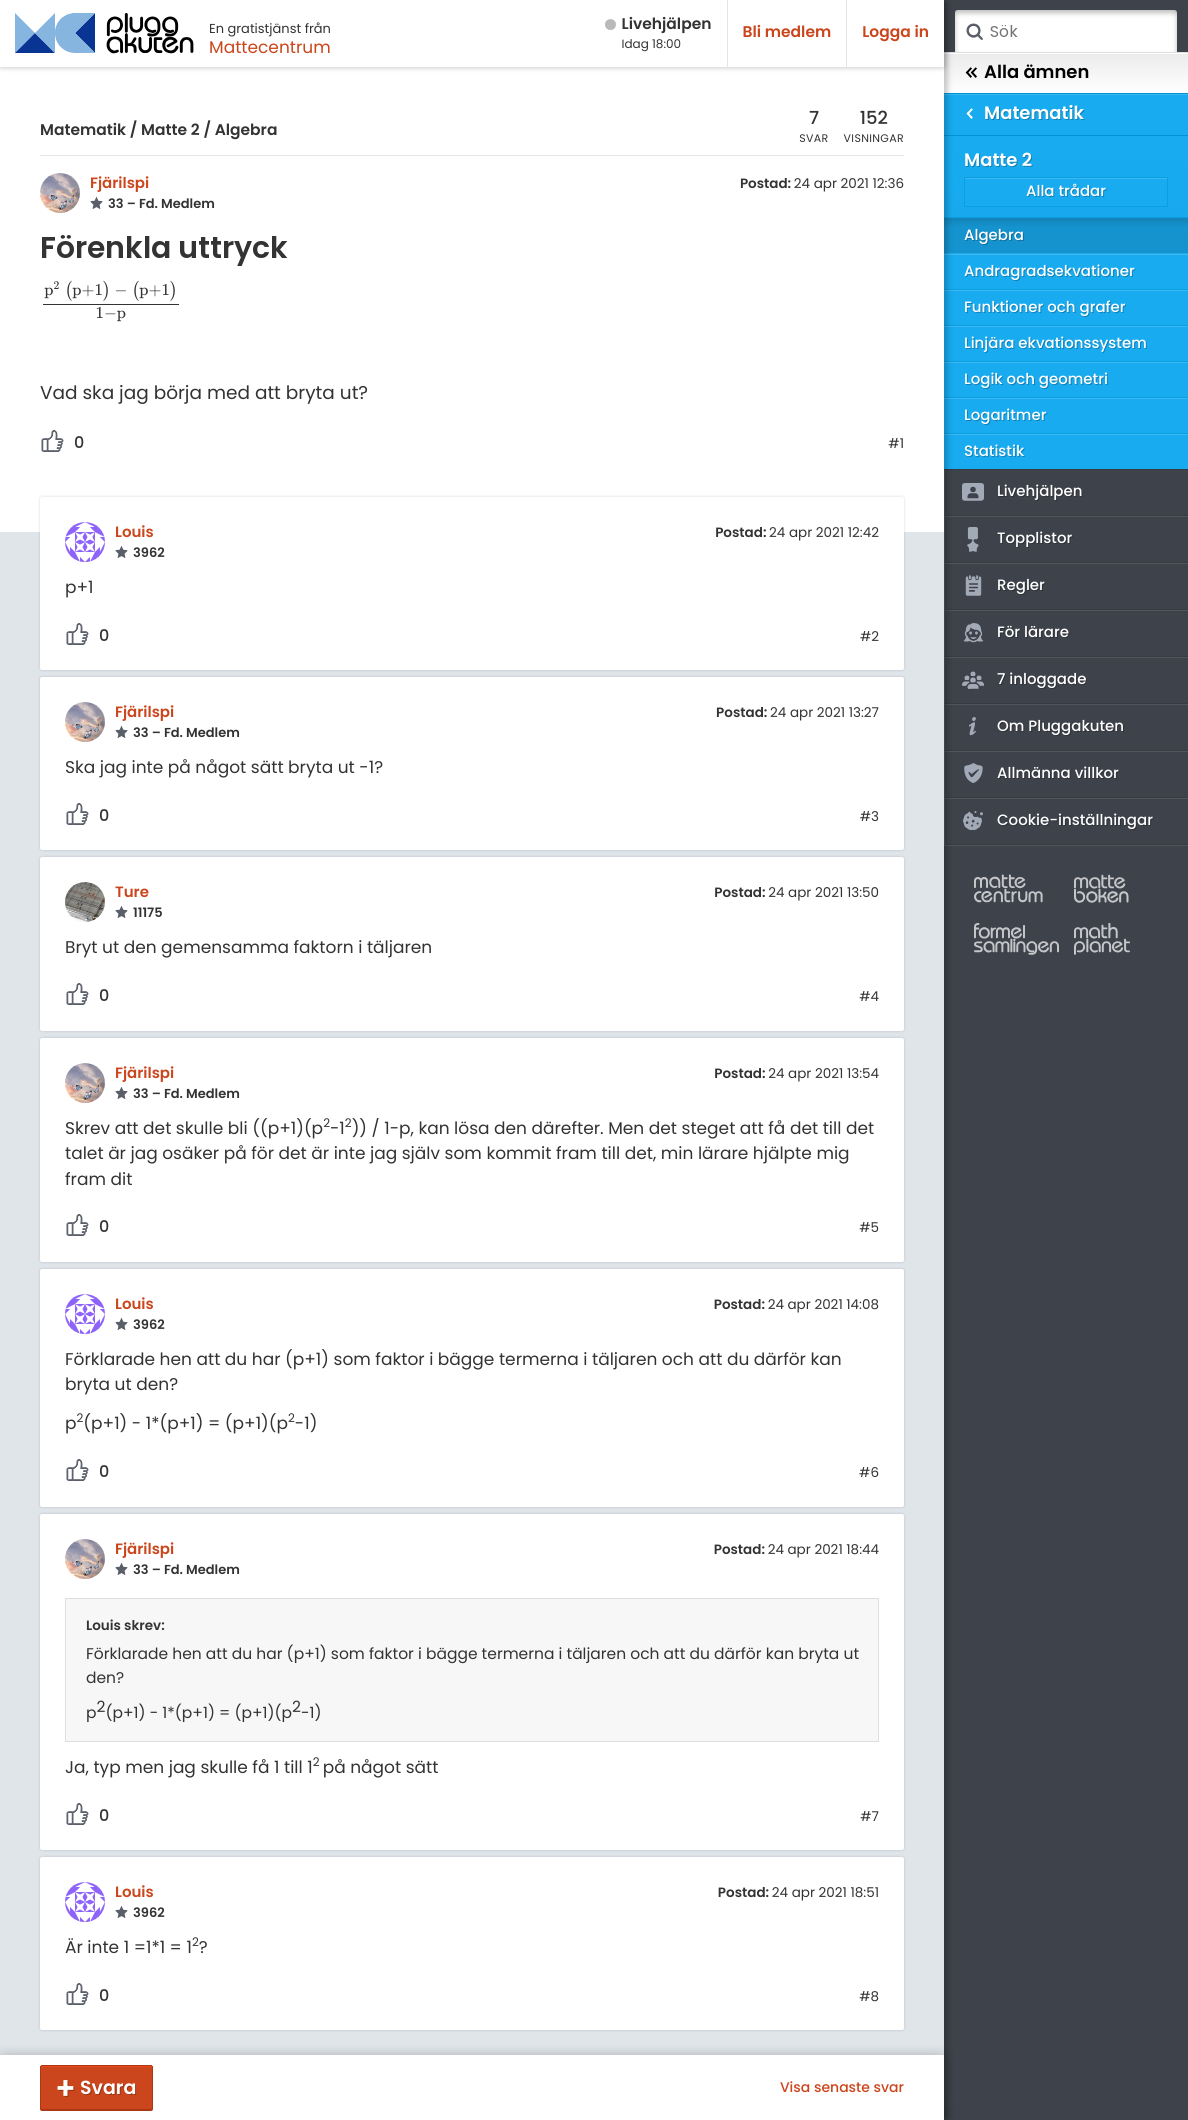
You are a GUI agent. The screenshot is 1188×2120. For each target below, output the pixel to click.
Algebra (246, 130)
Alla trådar (1066, 191)
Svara (108, 2087)
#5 (869, 1228)
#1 (896, 444)
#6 (869, 1473)
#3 (869, 817)
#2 (869, 637)
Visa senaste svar (842, 2087)
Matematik (83, 130)
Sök (974, 32)
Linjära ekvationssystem (1055, 343)
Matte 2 (170, 130)
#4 (869, 997)
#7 (869, 1817)
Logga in (895, 32)
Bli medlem (787, 32)
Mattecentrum (270, 47)
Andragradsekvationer (1049, 271)
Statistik (994, 451)
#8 (869, 1997)
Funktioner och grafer (1045, 307)
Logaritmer (1005, 415)
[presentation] (111, 304)
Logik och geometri (1036, 379)
